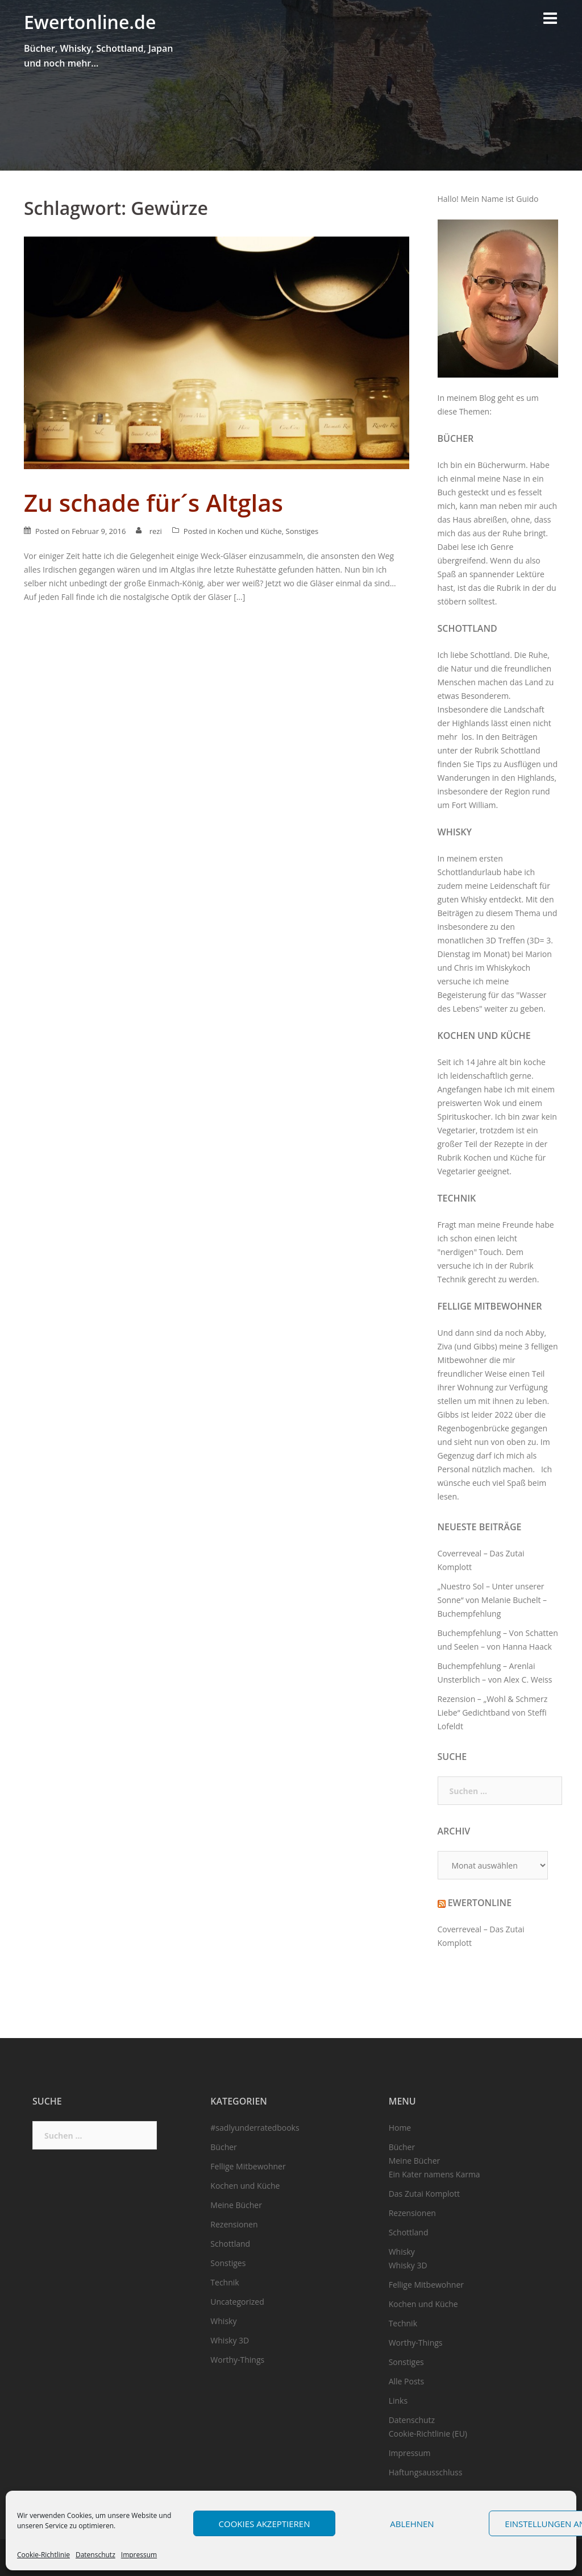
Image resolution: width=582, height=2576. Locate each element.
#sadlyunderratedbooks (254, 2127)
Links (398, 2400)
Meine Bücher (236, 2205)
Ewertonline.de (90, 22)
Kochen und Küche (249, 531)
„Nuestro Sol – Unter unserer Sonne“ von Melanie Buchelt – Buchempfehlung (492, 1600)
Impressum (139, 2555)
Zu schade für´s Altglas (153, 502)
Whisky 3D (229, 2340)
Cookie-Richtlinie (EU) (428, 2433)
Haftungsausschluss (426, 2472)
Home (400, 2127)
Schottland (467, 628)
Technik (457, 1198)
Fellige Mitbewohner (490, 1306)
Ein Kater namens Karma (434, 2174)
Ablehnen (412, 2523)
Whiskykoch (508, 967)
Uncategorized (237, 2301)
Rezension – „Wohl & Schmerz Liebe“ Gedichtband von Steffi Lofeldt (493, 1712)
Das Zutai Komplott (424, 2193)
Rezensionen (233, 2224)
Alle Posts (407, 2381)
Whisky (455, 832)
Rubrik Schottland (508, 750)
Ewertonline (480, 1902)
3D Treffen (505, 940)
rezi (155, 531)
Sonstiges (302, 531)
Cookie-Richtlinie (43, 2555)
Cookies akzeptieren (264, 2523)
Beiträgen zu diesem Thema (489, 913)
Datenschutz (95, 2555)
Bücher (456, 438)
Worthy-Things (237, 2359)
